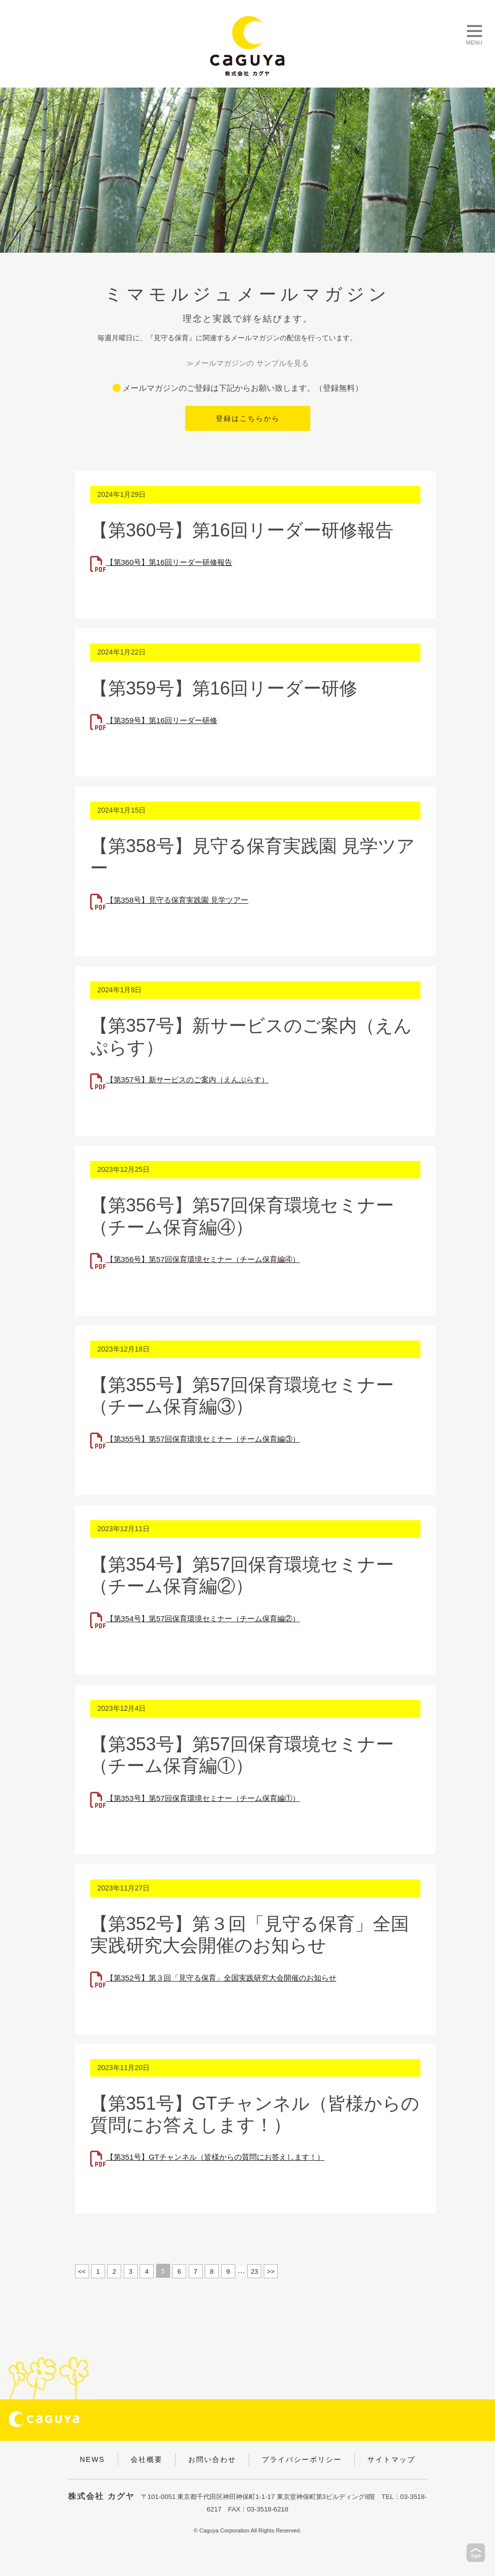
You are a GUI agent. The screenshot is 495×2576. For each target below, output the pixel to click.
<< (82, 2271)
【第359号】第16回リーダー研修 (165, 721)
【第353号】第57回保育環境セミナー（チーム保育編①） (209, 1798)
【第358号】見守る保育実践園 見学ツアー (182, 900)
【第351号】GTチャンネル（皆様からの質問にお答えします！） (222, 2157)
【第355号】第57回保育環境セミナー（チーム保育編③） (209, 1439)
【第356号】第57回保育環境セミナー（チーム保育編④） (209, 1259)
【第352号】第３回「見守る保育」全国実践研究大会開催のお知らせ (229, 1978)
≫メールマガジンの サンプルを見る (247, 363)
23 (254, 2271)
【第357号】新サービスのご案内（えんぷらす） (193, 1080)
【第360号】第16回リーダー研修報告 (173, 562)
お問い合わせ (212, 2459)
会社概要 (147, 2459)
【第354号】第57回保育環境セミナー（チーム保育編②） (209, 1619)
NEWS (92, 2459)
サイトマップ (391, 2459)
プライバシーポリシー (302, 2459)
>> (270, 2271)
